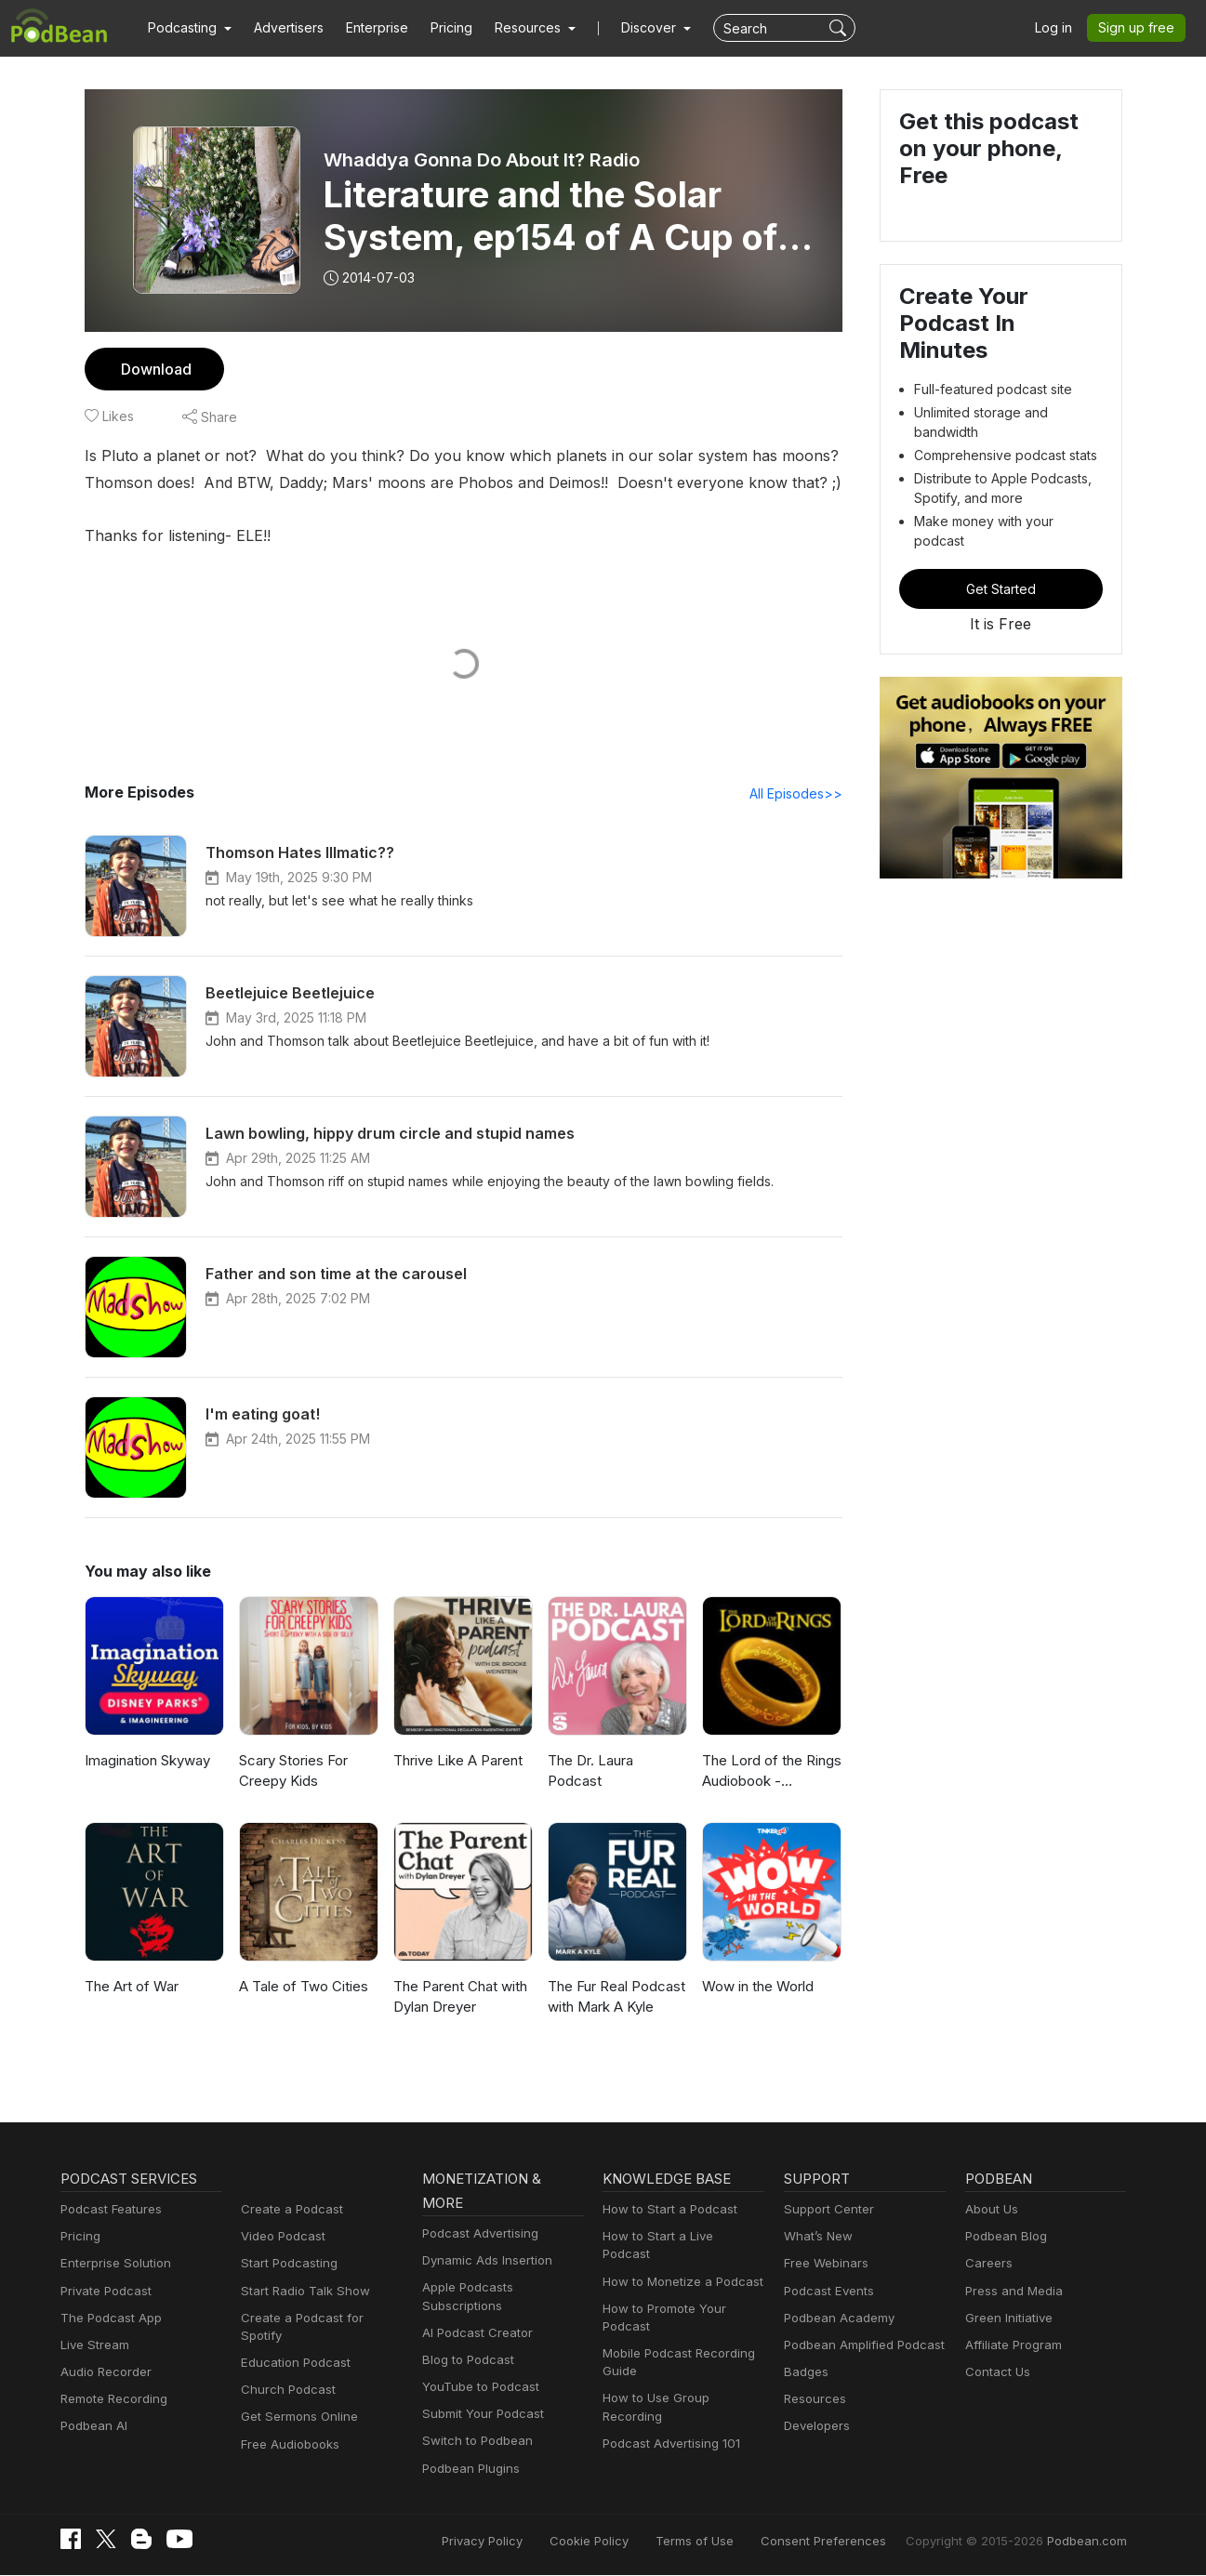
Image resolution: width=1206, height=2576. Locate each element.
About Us (990, 2210)
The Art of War (129, 1987)
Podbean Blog (1003, 2237)
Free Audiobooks (287, 2427)
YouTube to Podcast (477, 2388)
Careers (987, 2264)
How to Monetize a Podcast (677, 2264)
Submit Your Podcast (479, 2415)
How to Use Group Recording (682, 2381)
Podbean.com (1090, 2541)
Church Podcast (284, 2373)
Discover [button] (630, 27)
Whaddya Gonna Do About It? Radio (483, 160)
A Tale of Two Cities (299, 1987)
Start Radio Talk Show (301, 2292)
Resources (813, 2400)
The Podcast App (106, 2319)
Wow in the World (756, 1987)
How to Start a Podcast (665, 2210)
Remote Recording (111, 2400)
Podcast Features (108, 2210)
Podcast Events (826, 2292)
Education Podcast (292, 2346)
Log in (1060, 27)
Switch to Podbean (473, 2442)
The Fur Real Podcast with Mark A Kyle (615, 1997)
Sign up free (1140, 27)
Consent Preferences (848, 2541)
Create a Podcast (288, 2210)
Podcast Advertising (476, 2234)
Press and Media (1011, 2292)
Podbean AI (92, 2427)
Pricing (438, 27)
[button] (187, 28)
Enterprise (366, 27)
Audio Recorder (103, 2373)
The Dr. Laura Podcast (617, 1761)
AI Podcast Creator (473, 2334)
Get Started (1000, 542)
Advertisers (281, 27)
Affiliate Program (1010, 2346)
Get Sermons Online (296, 2400)
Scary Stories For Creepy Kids (293, 1771)
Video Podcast (280, 2237)
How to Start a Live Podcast (678, 2237)
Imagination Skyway (146, 1761)
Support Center (825, 2210)
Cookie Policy (631, 2541)
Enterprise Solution (112, 2264)
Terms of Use (729, 2541)
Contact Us (995, 2373)
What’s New (816, 2237)
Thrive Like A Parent (455, 1761)
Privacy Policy (529, 2541)
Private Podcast (103, 2292)
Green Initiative (1006, 2319)
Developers (815, 2427)
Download (154, 368)
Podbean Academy (835, 2319)
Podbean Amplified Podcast (859, 2346)
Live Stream (93, 2346)
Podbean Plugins (468, 2470)
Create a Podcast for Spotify (317, 2319)
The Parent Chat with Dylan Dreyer (458, 1997)
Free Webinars (824, 2264)
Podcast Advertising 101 (669, 2408)
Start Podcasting (286, 2264)
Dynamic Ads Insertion (483, 2261)
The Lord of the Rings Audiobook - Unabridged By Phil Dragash (769, 1773)
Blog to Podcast (465, 2361)
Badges (805, 2373)
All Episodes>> (798, 793)
